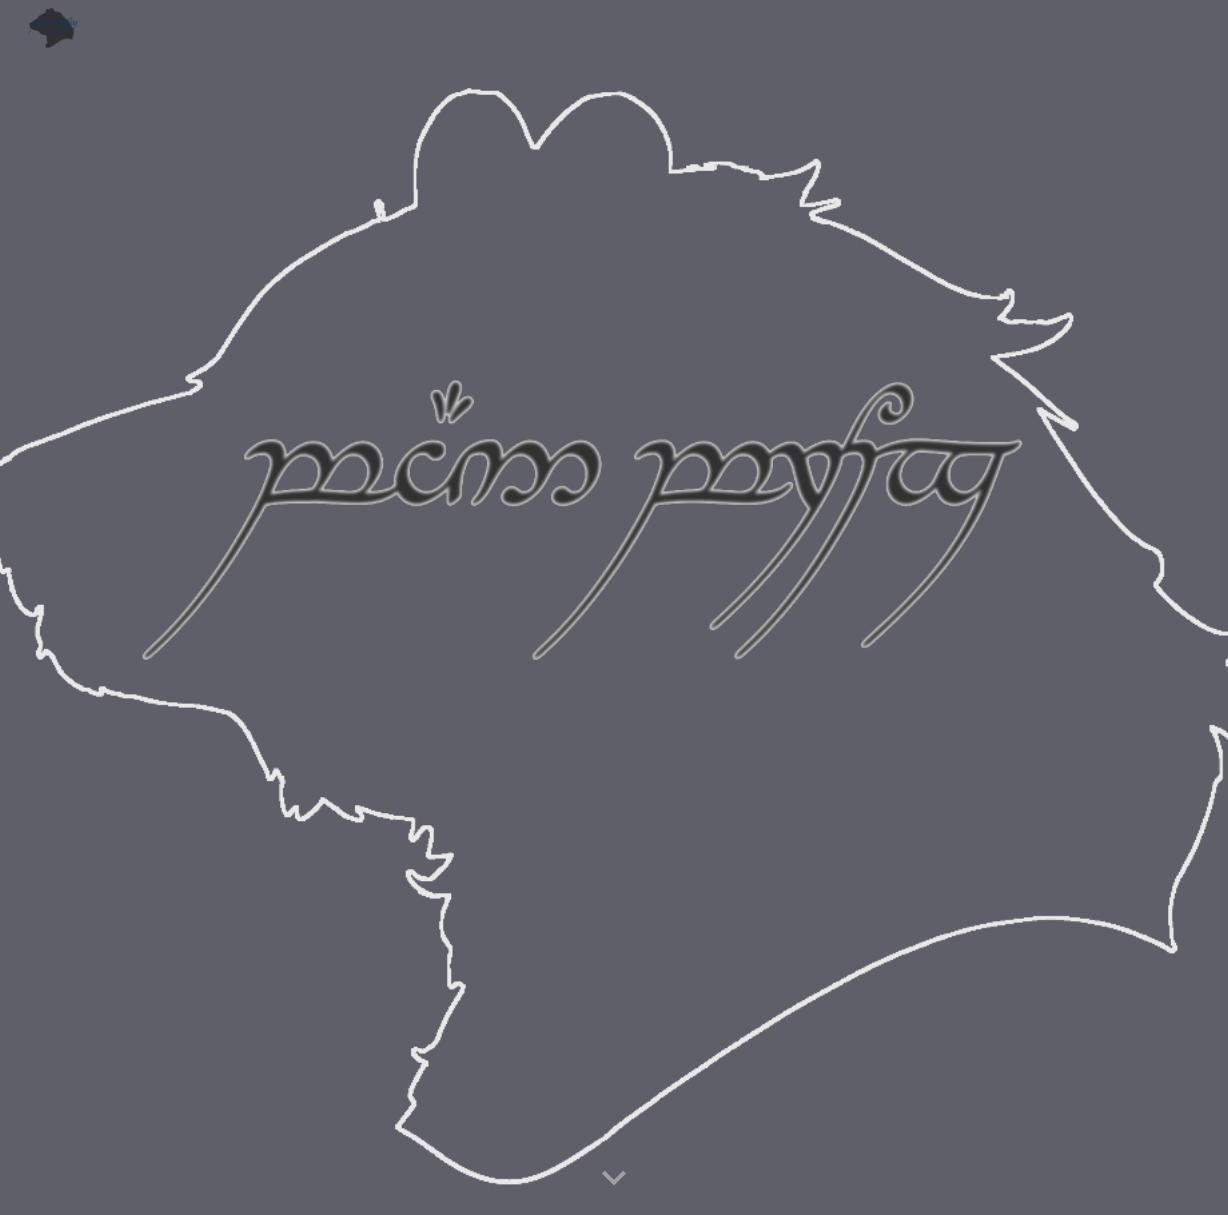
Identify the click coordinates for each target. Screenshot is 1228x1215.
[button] (614, 1179)
